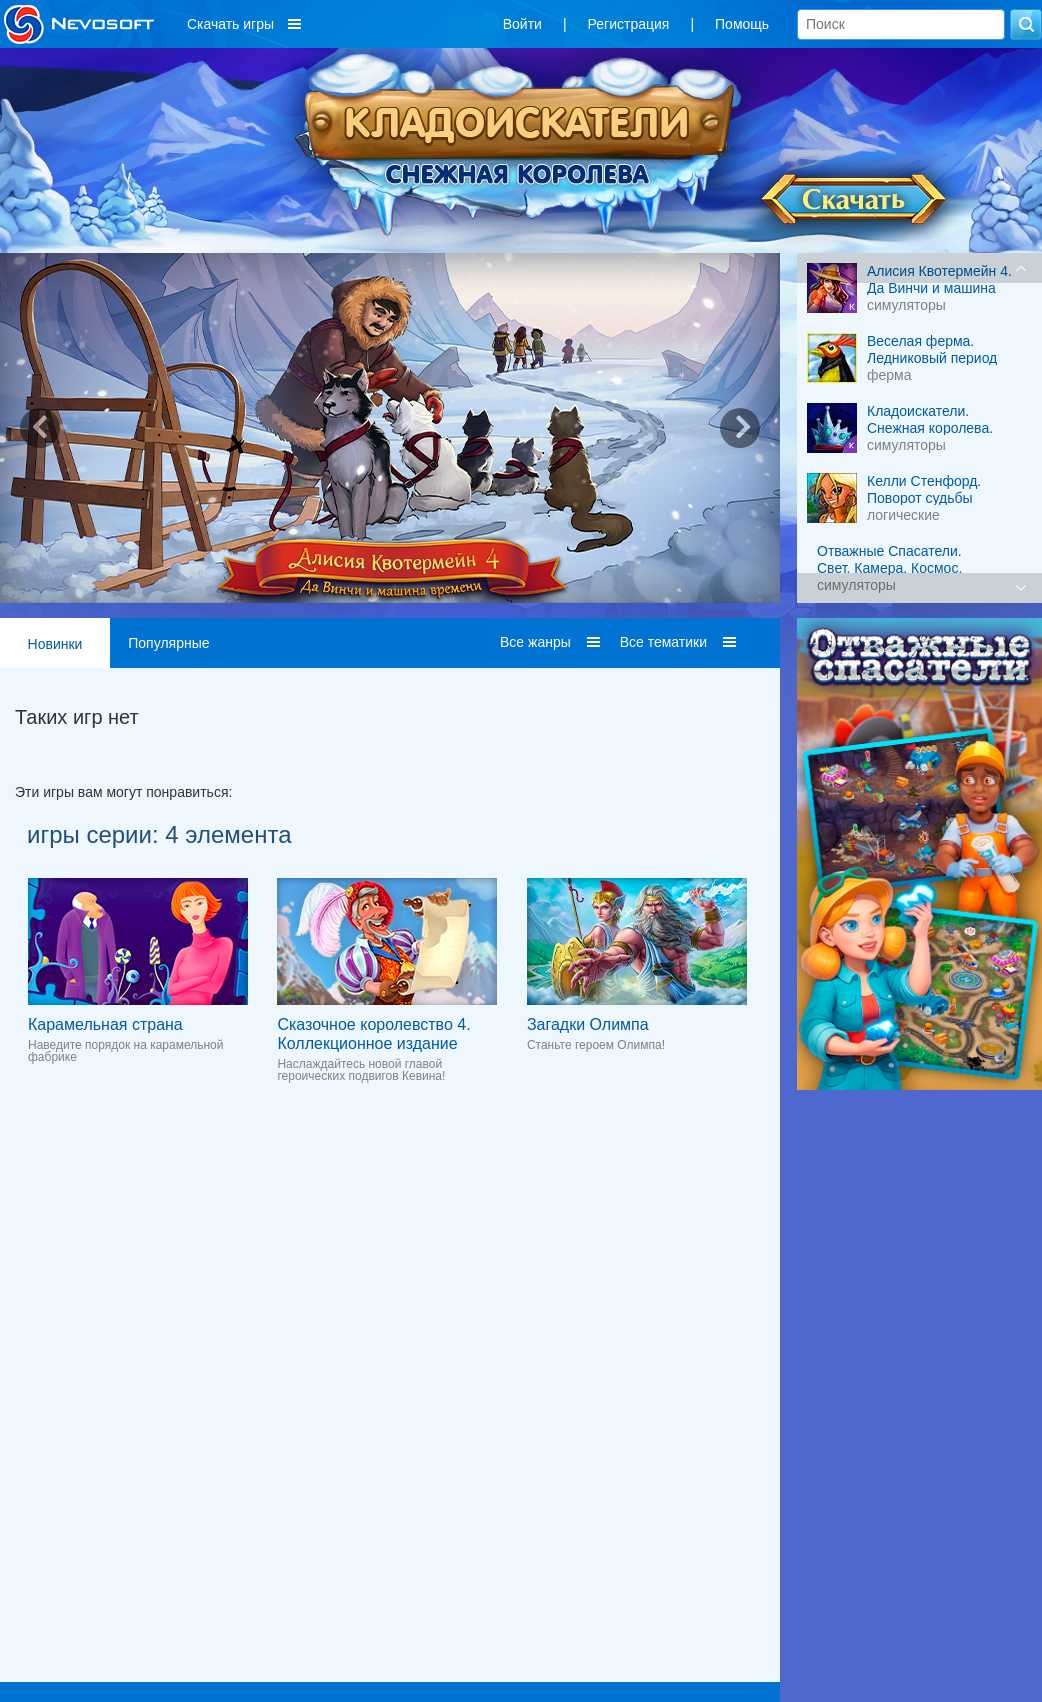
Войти (522, 24)
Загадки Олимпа (588, 1024)
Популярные (168, 643)
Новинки (55, 644)
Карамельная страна (105, 1024)
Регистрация (629, 24)
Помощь (742, 24)
